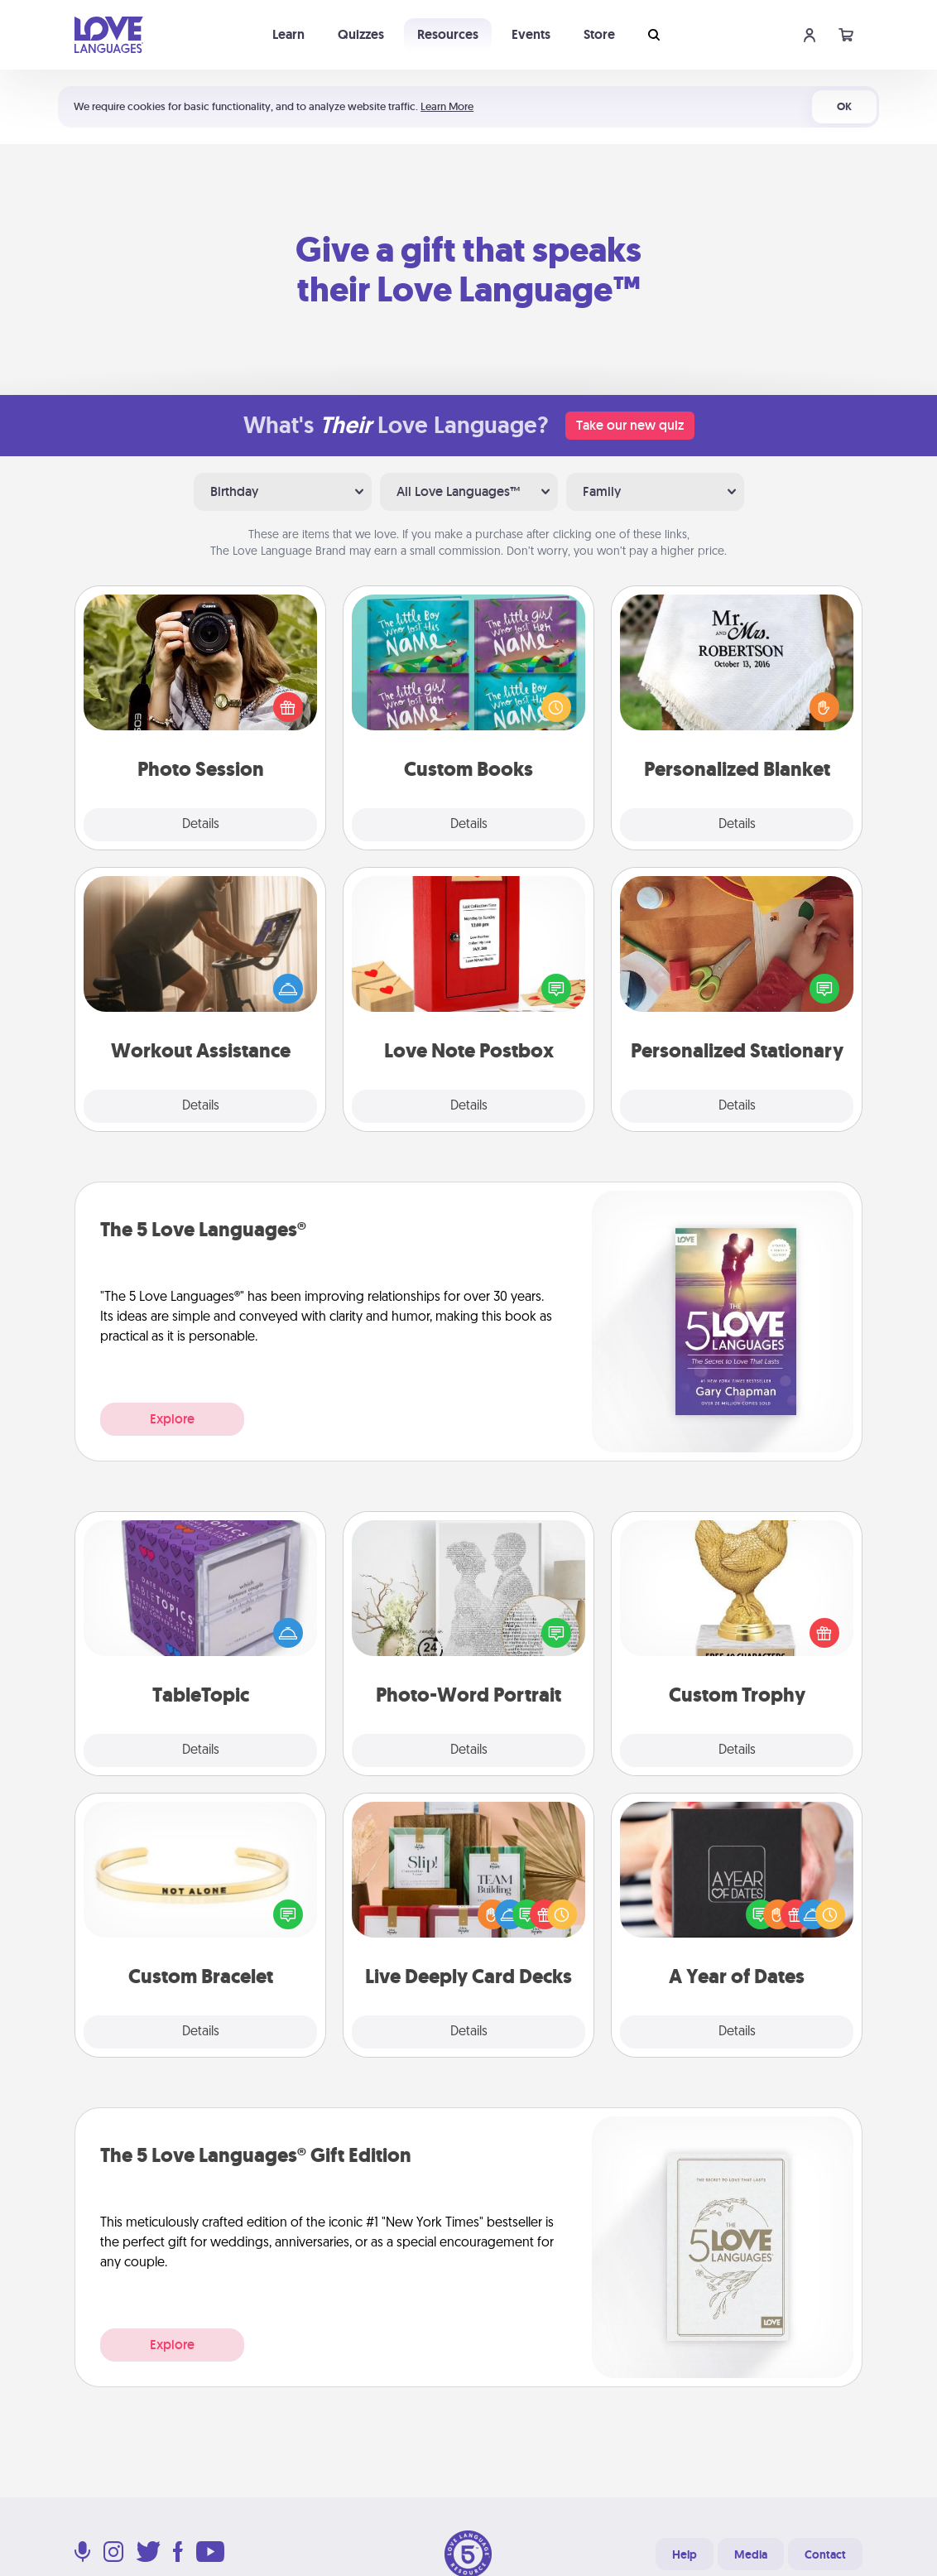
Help (684, 2554)
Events (531, 34)
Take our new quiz (630, 425)
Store (599, 34)
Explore (172, 1419)
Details (200, 824)
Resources (447, 34)
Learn (288, 34)
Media (750, 2554)
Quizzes (361, 34)
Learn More (446, 106)
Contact (825, 2554)
